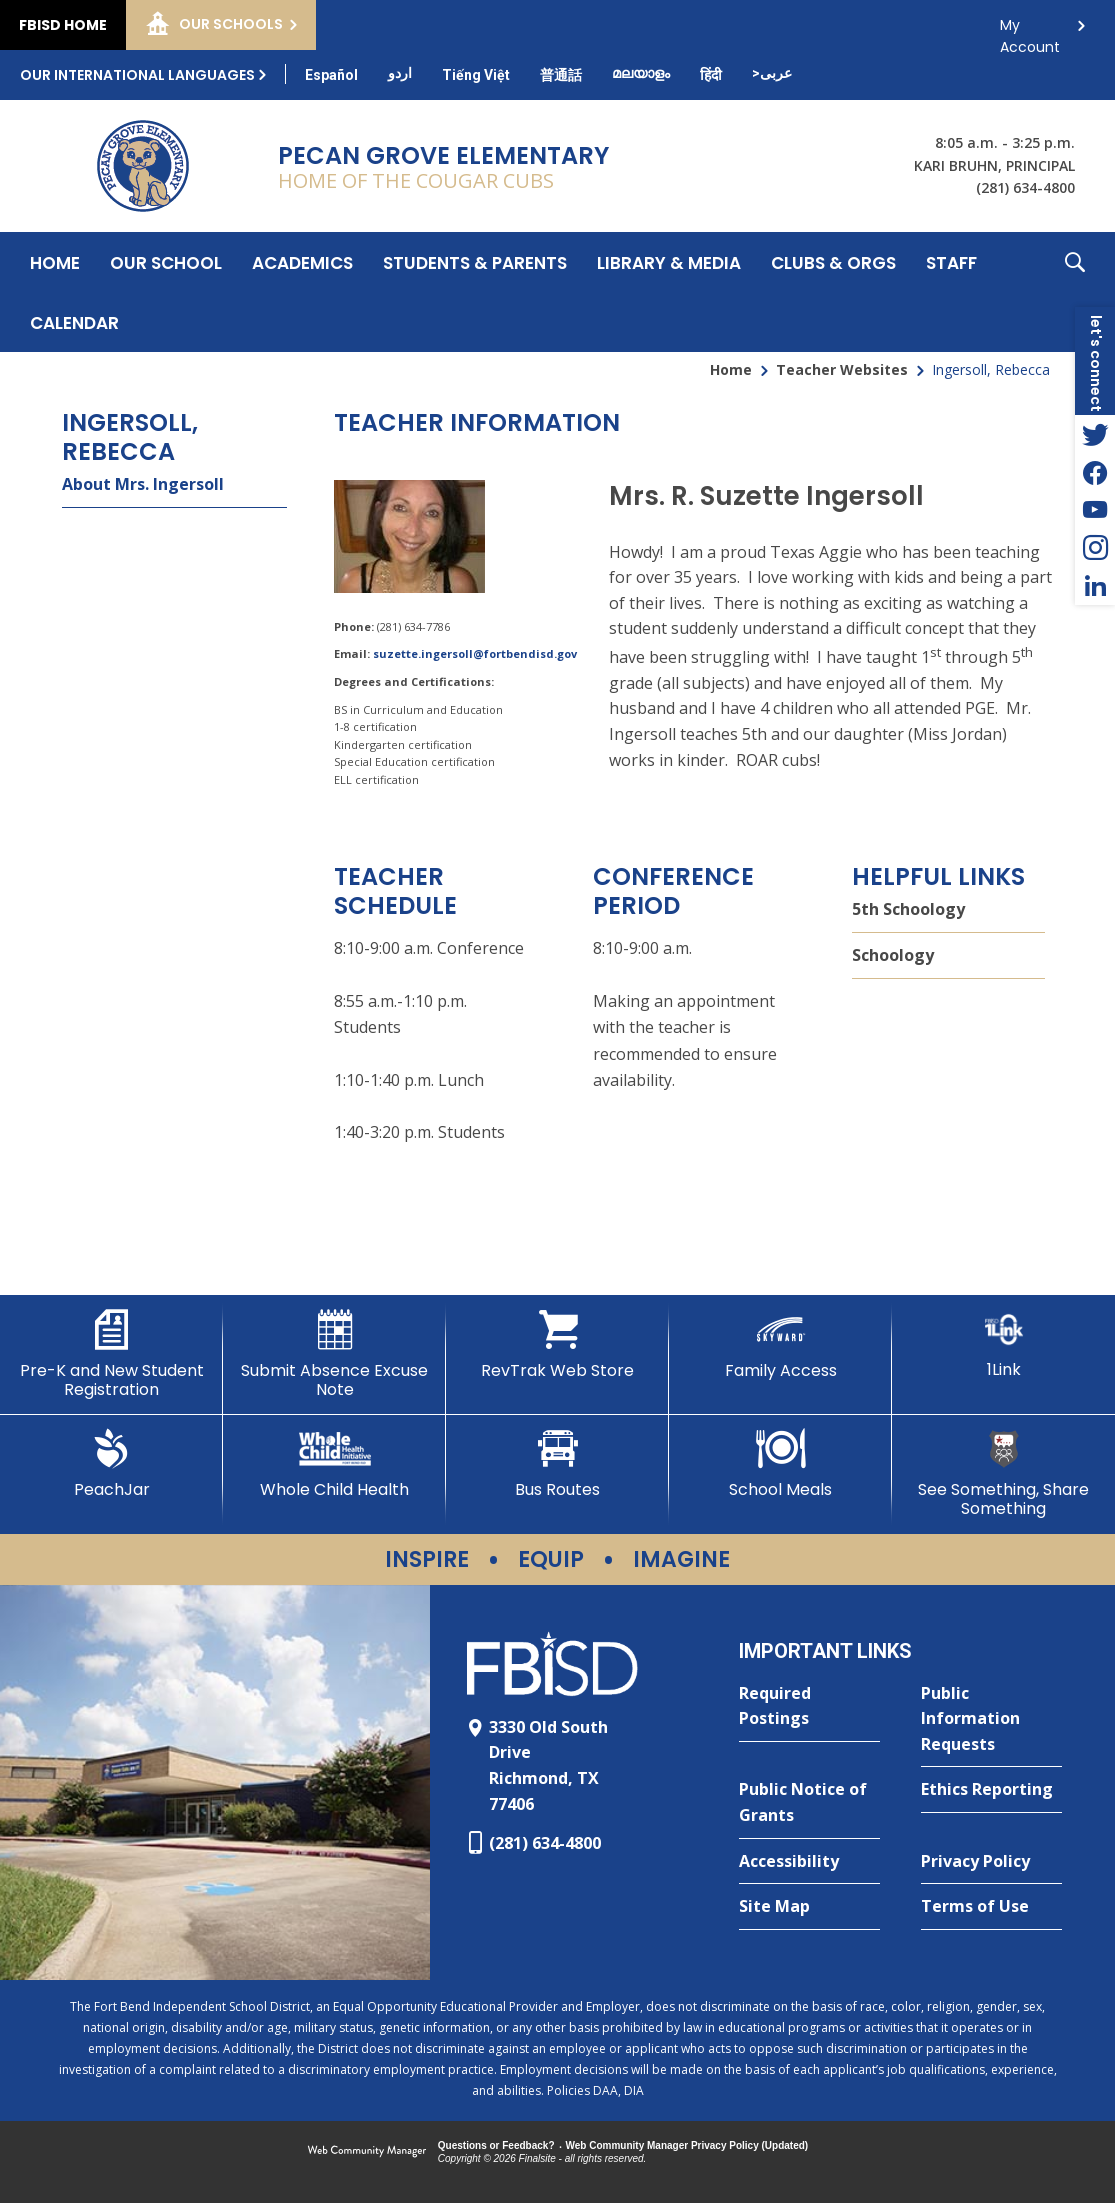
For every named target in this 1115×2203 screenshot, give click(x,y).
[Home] (55, 262)
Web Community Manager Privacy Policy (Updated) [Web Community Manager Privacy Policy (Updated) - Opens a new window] (687, 2145)
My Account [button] (1030, 30)
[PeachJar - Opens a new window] (111, 1464)
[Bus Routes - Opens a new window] (557, 1464)
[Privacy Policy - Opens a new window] (991, 1862)
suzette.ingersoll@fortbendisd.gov (475, 653)
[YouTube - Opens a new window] (1095, 510)
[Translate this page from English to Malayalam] (641, 73)
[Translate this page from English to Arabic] (772, 73)
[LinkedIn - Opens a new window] (1095, 586)
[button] (1075, 292)
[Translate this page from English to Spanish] (331, 75)
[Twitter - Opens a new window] (1095, 434)
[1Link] (1003, 1344)
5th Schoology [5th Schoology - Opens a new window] (908, 909)
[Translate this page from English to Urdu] (400, 73)
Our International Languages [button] (137, 75)
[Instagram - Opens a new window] (1095, 548)
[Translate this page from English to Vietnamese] (476, 75)
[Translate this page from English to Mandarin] (561, 75)
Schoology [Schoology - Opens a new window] (893, 955)
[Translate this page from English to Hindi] (711, 75)
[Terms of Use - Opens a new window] (991, 1907)
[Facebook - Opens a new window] (1095, 472)
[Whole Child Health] (334, 1464)
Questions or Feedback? (496, 2145)
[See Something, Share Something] (1003, 1473)
